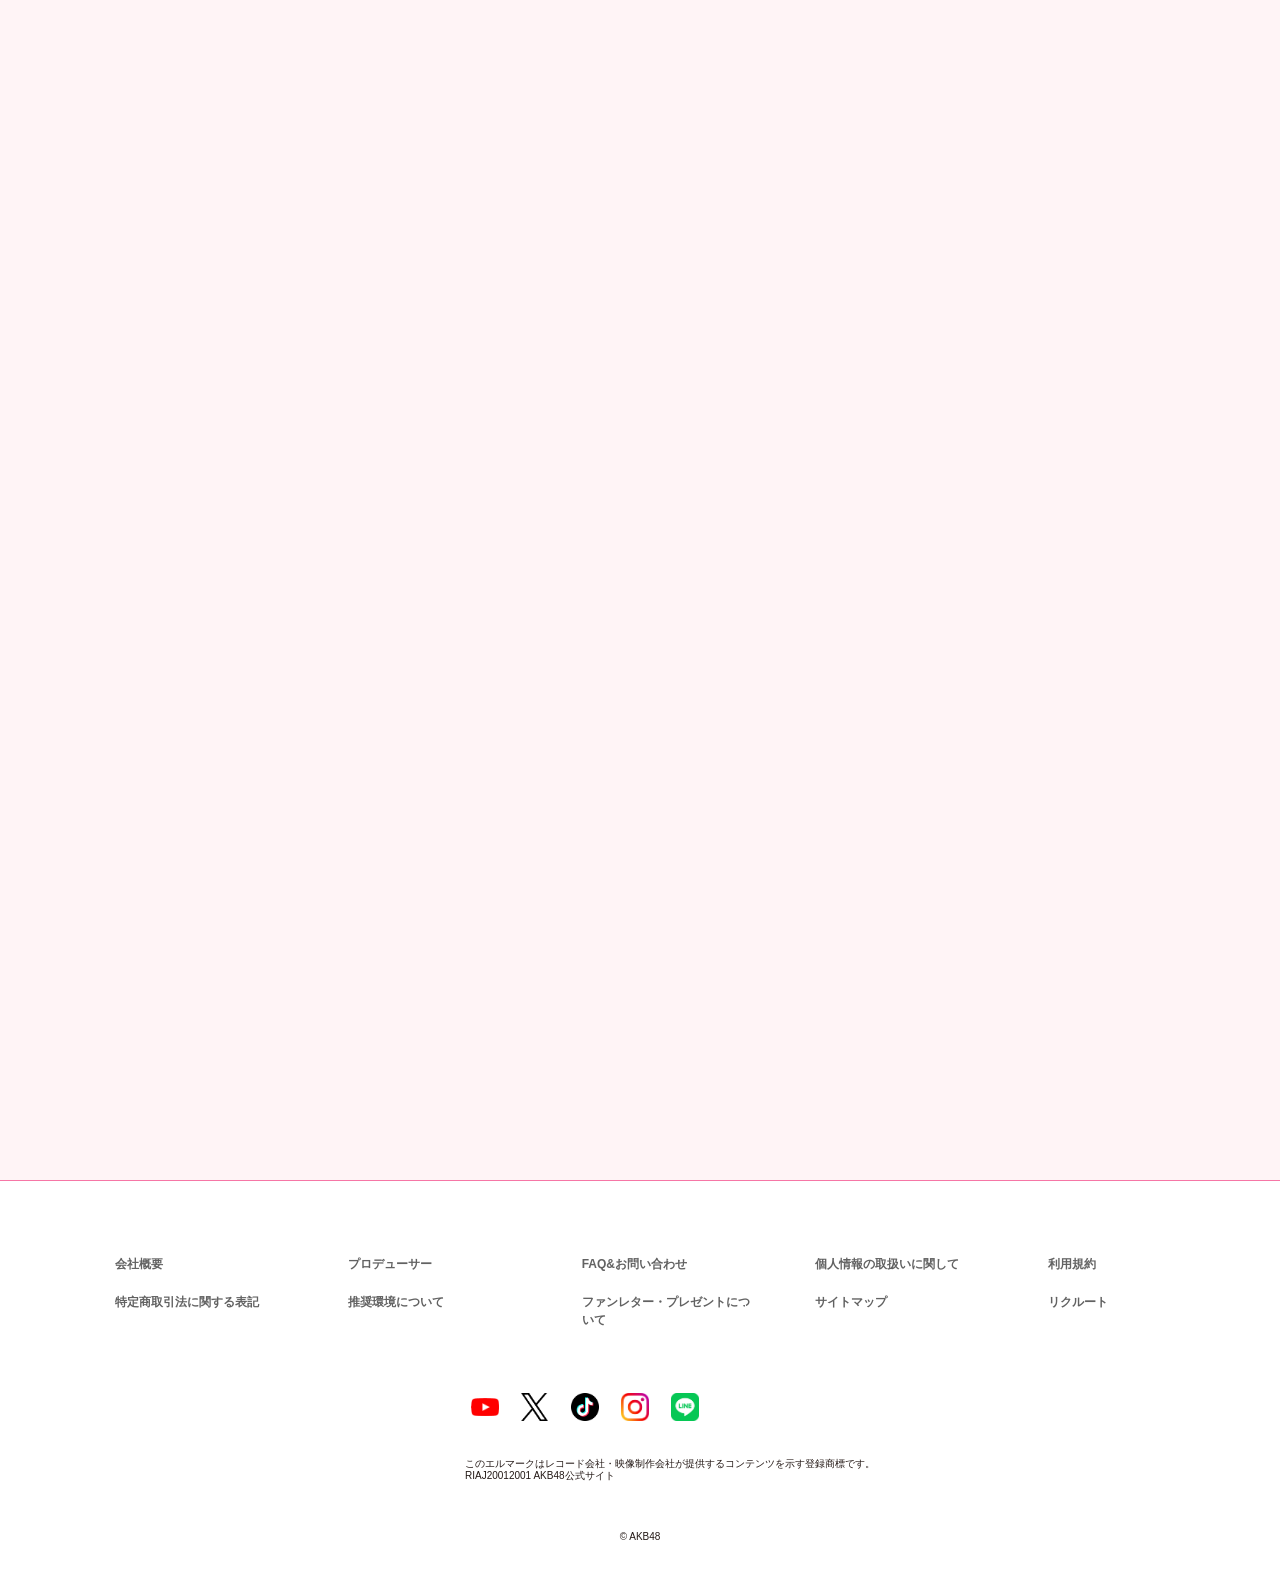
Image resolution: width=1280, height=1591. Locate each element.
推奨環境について (394, 1275)
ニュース (115, 115)
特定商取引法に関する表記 (186, 1275)
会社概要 (139, 1237)
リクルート (1075, 1275)
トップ (47, 115)
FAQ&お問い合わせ (634, 1237)
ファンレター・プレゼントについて (667, 1275)
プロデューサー (387, 1237)
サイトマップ (847, 1275)
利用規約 (1072, 1237)
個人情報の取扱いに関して (885, 1237)
